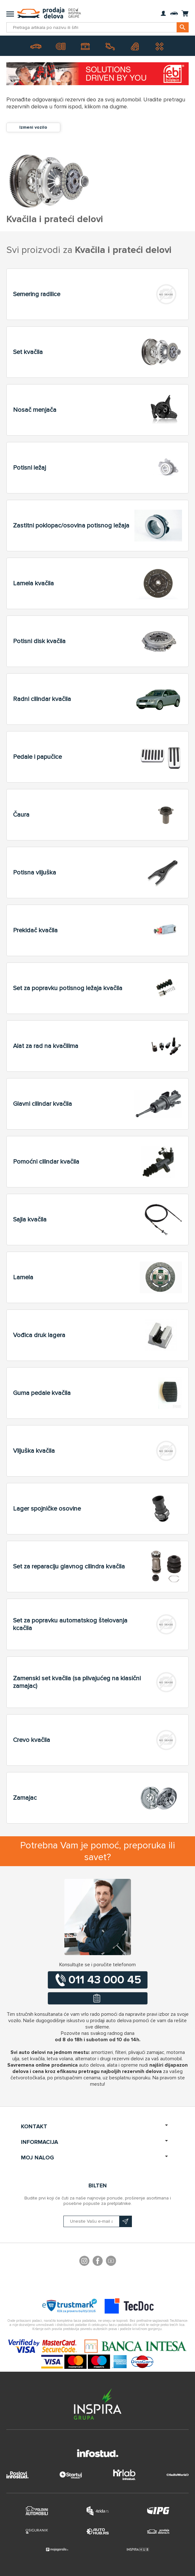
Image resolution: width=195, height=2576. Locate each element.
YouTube (111, 2262)
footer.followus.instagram (84, 2262)
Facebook (98, 2262)
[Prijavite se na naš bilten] (97, 2221)
